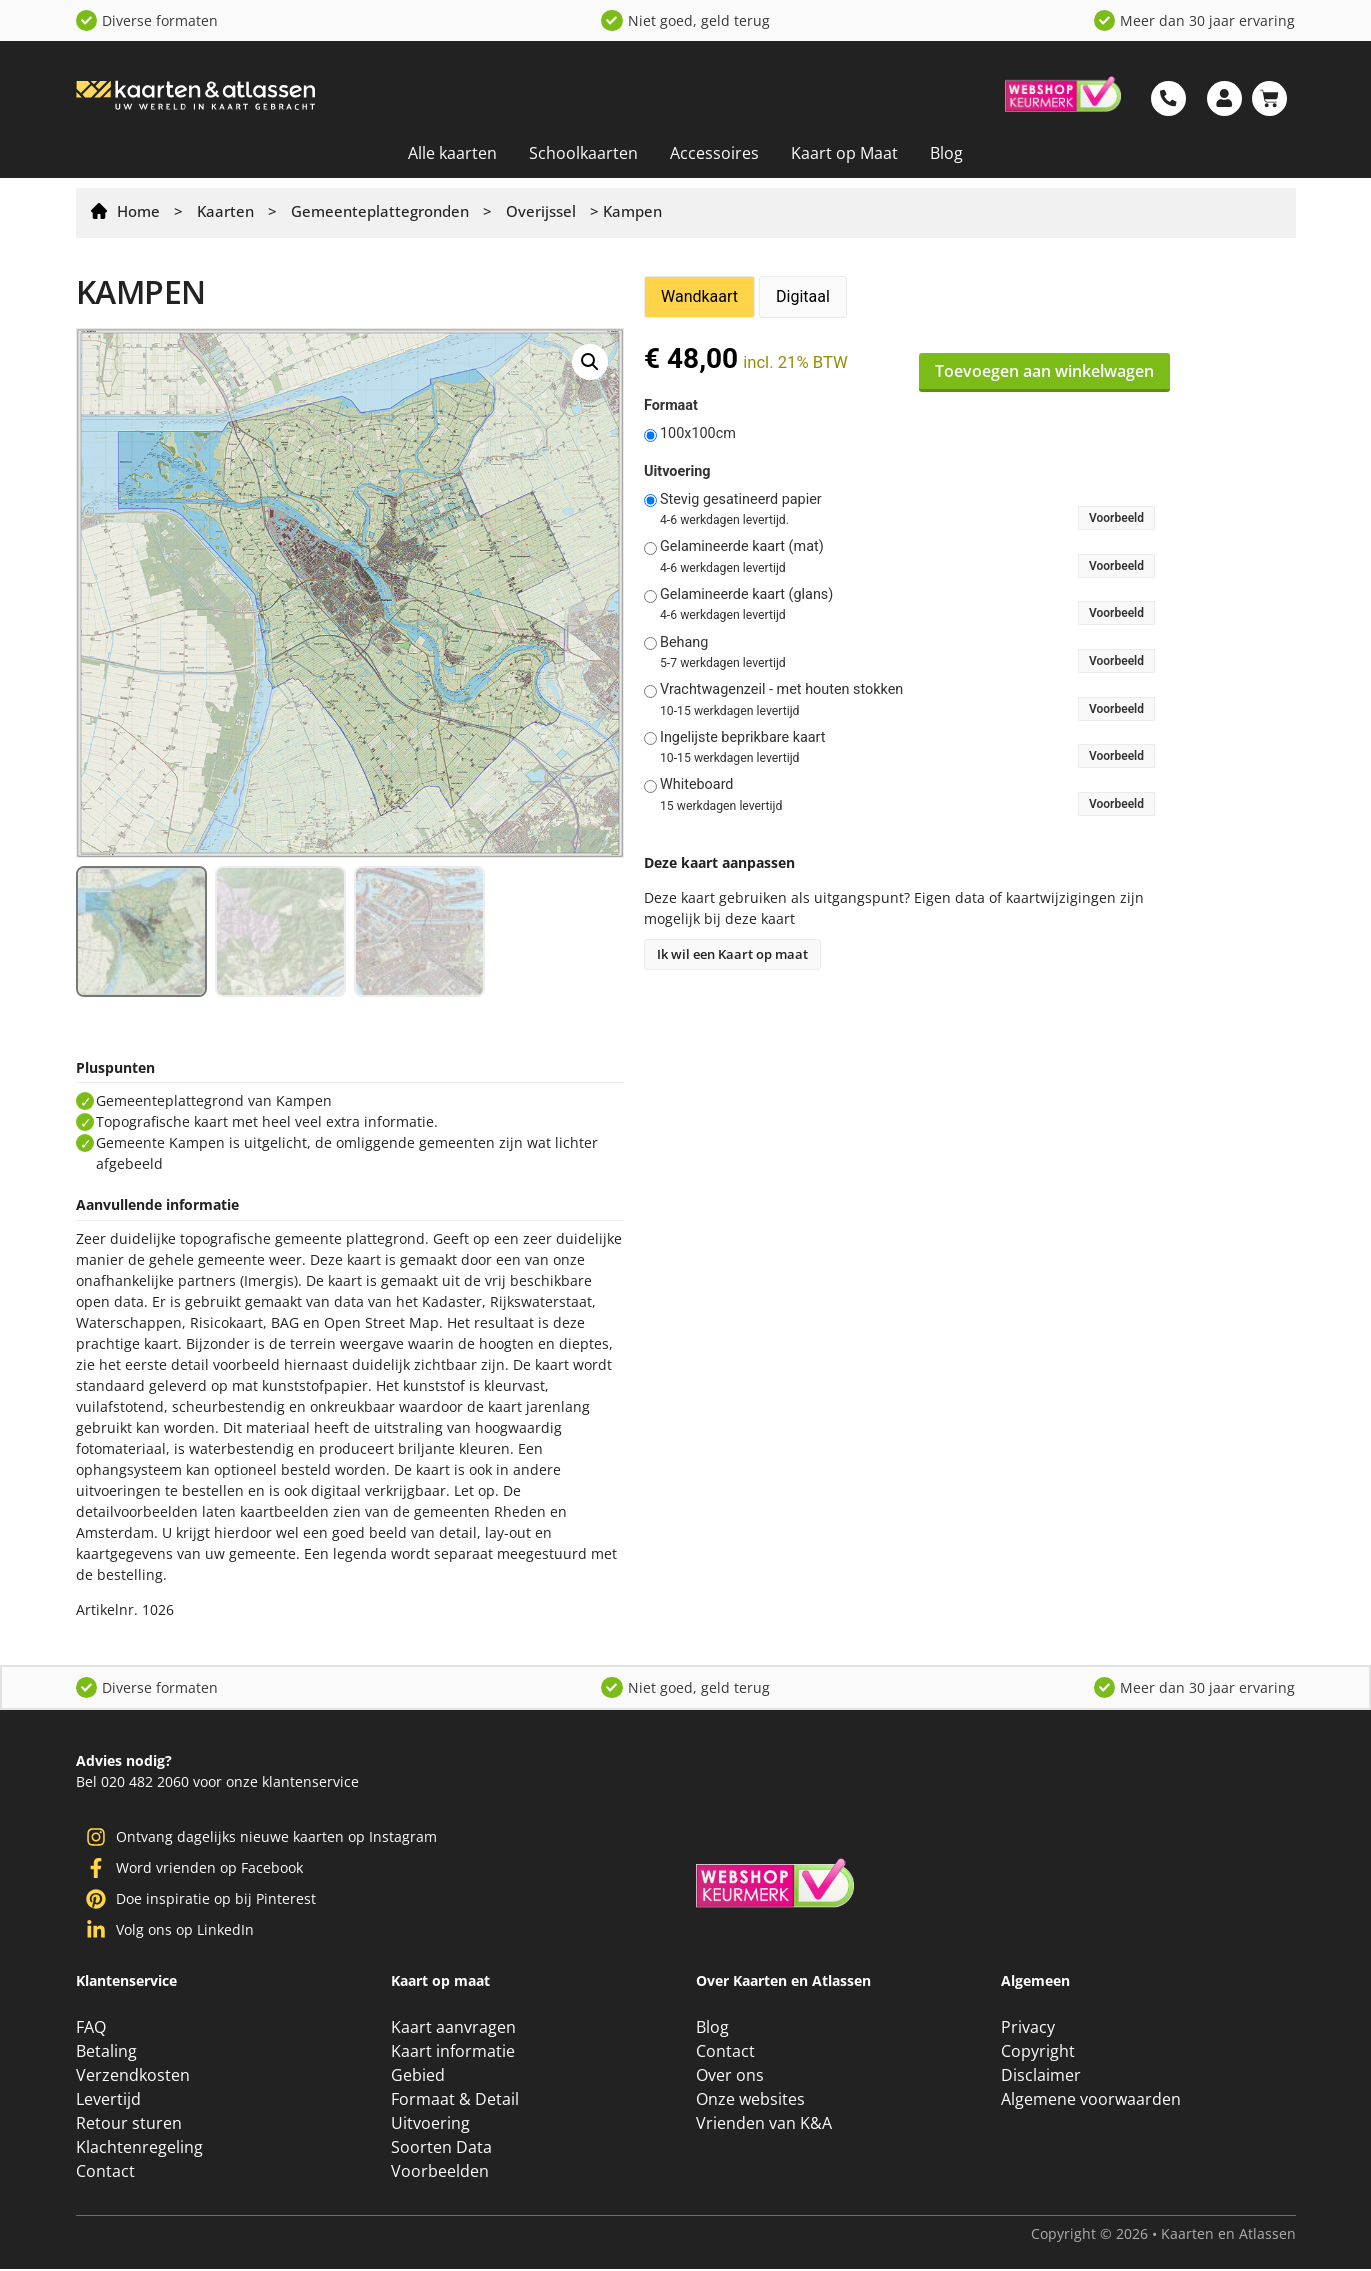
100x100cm (698, 434)
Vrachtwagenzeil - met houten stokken (781, 690)
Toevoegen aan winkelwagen (1044, 371)
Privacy (1028, 2029)
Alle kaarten (452, 153)
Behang (684, 643)
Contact (105, 2173)
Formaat (671, 406)
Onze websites (750, 2101)
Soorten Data (441, 2149)
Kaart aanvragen (453, 2029)
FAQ (91, 2029)
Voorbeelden (440, 2173)
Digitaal (803, 296)
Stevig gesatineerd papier (741, 500)
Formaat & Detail (455, 2101)
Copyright (1038, 2053)
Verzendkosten (133, 2077)
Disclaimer (1041, 2077)
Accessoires (714, 153)
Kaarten (225, 211)
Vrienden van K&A (764, 2125)
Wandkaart (699, 296)
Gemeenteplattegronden (380, 211)
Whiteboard (697, 785)
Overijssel (541, 211)
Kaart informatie (453, 2053)
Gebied (418, 2077)
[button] (590, 362)
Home (138, 211)
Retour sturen (129, 2125)
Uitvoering (677, 472)
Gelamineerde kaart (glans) (746, 595)
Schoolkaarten (583, 153)
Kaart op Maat (844, 153)
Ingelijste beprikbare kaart (743, 738)
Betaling (106, 2053)
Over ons (730, 2077)
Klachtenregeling (139, 2149)
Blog (946, 153)
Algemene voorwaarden (1091, 2101)
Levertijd (108, 2101)
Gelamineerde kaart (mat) (742, 547)
